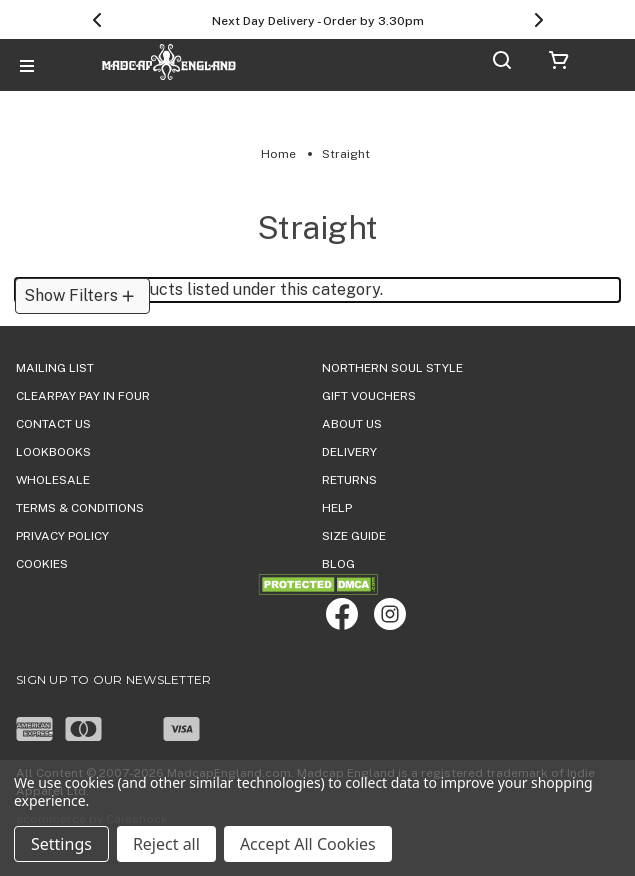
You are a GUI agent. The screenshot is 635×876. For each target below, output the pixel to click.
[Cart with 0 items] (559, 63)
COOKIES (42, 564)
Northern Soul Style (392, 368)
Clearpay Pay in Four (83, 396)
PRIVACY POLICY (62, 536)
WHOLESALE (53, 480)
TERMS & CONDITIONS (80, 508)
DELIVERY (349, 452)
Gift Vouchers (369, 396)
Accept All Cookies (308, 844)
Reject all (166, 844)
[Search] (502, 63)
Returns (349, 480)
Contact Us (53, 424)
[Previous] (97, 20)
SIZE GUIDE (354, 536)
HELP (337, 508)
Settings (61, 844)
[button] (82, 296)
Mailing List (55, 368)
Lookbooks (53, 452)
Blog (338, 564)
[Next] (539, 20)
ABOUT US (352, 424)
